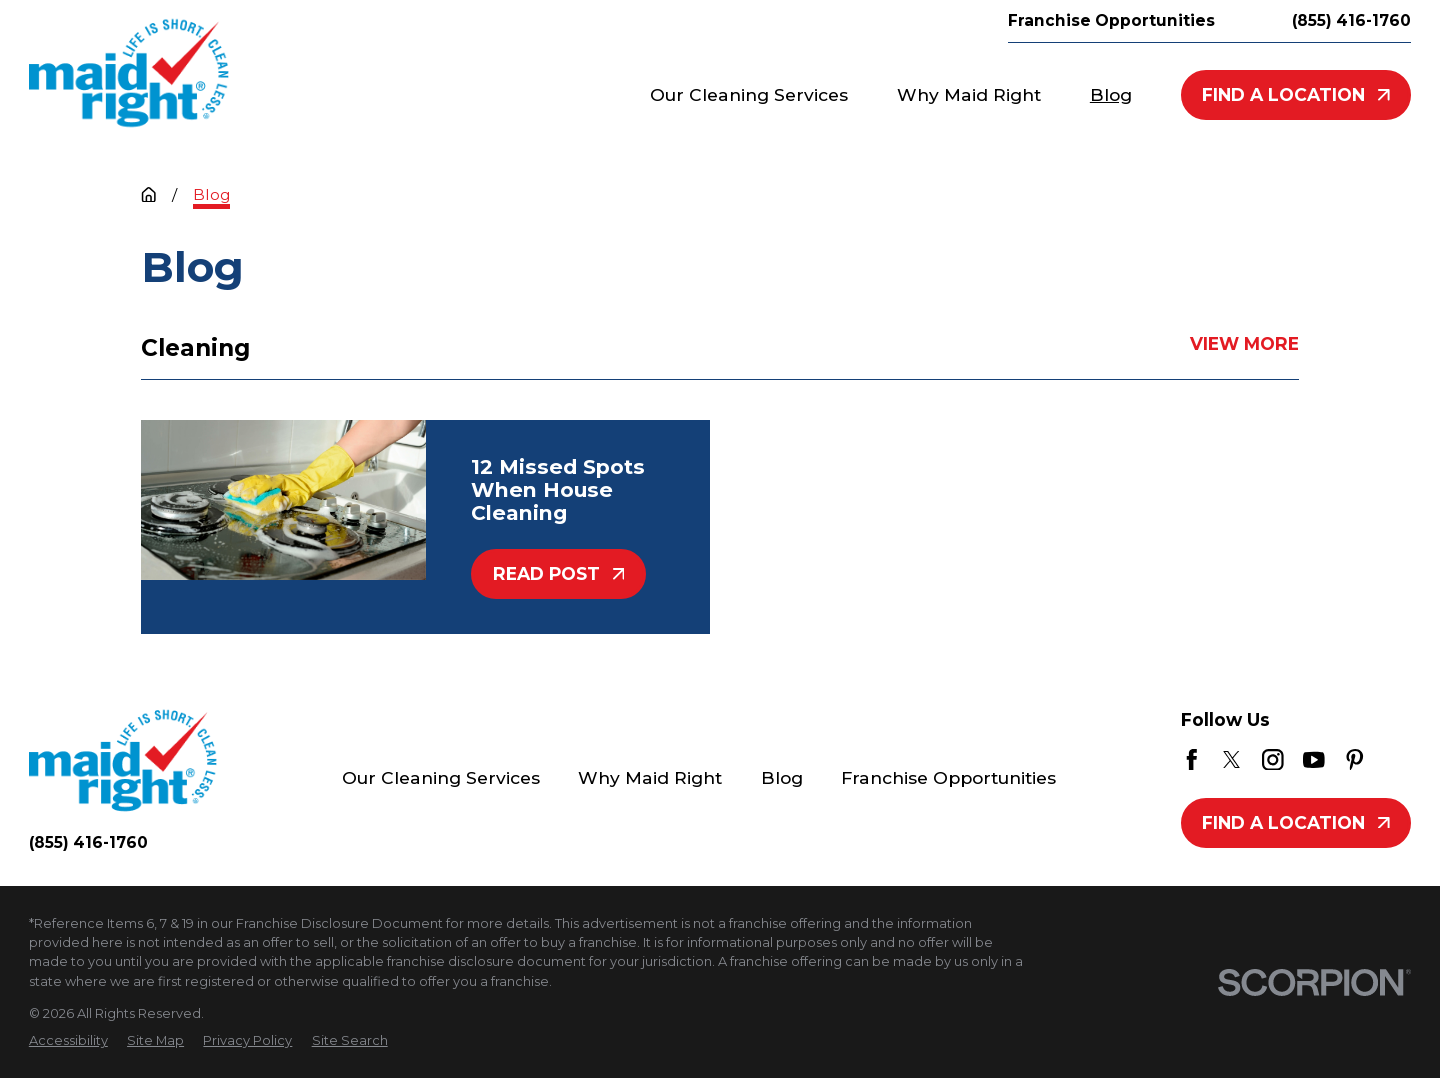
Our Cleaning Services (441, 777)
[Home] (129, 73)
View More (1244, 344)
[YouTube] (1314, 760)
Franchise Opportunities (1111, 20)
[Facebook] (1192, 760)
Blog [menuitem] (1111, 94)
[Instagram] (1273, 760)
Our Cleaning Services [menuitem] (749, 94)
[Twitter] (1232, 760)
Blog (782, 777)
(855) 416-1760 (1351, 20)
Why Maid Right (650, 777)
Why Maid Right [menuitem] (969, 94)
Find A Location (1296, 94)
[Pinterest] (1355, 760)
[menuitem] (68, 1040)
